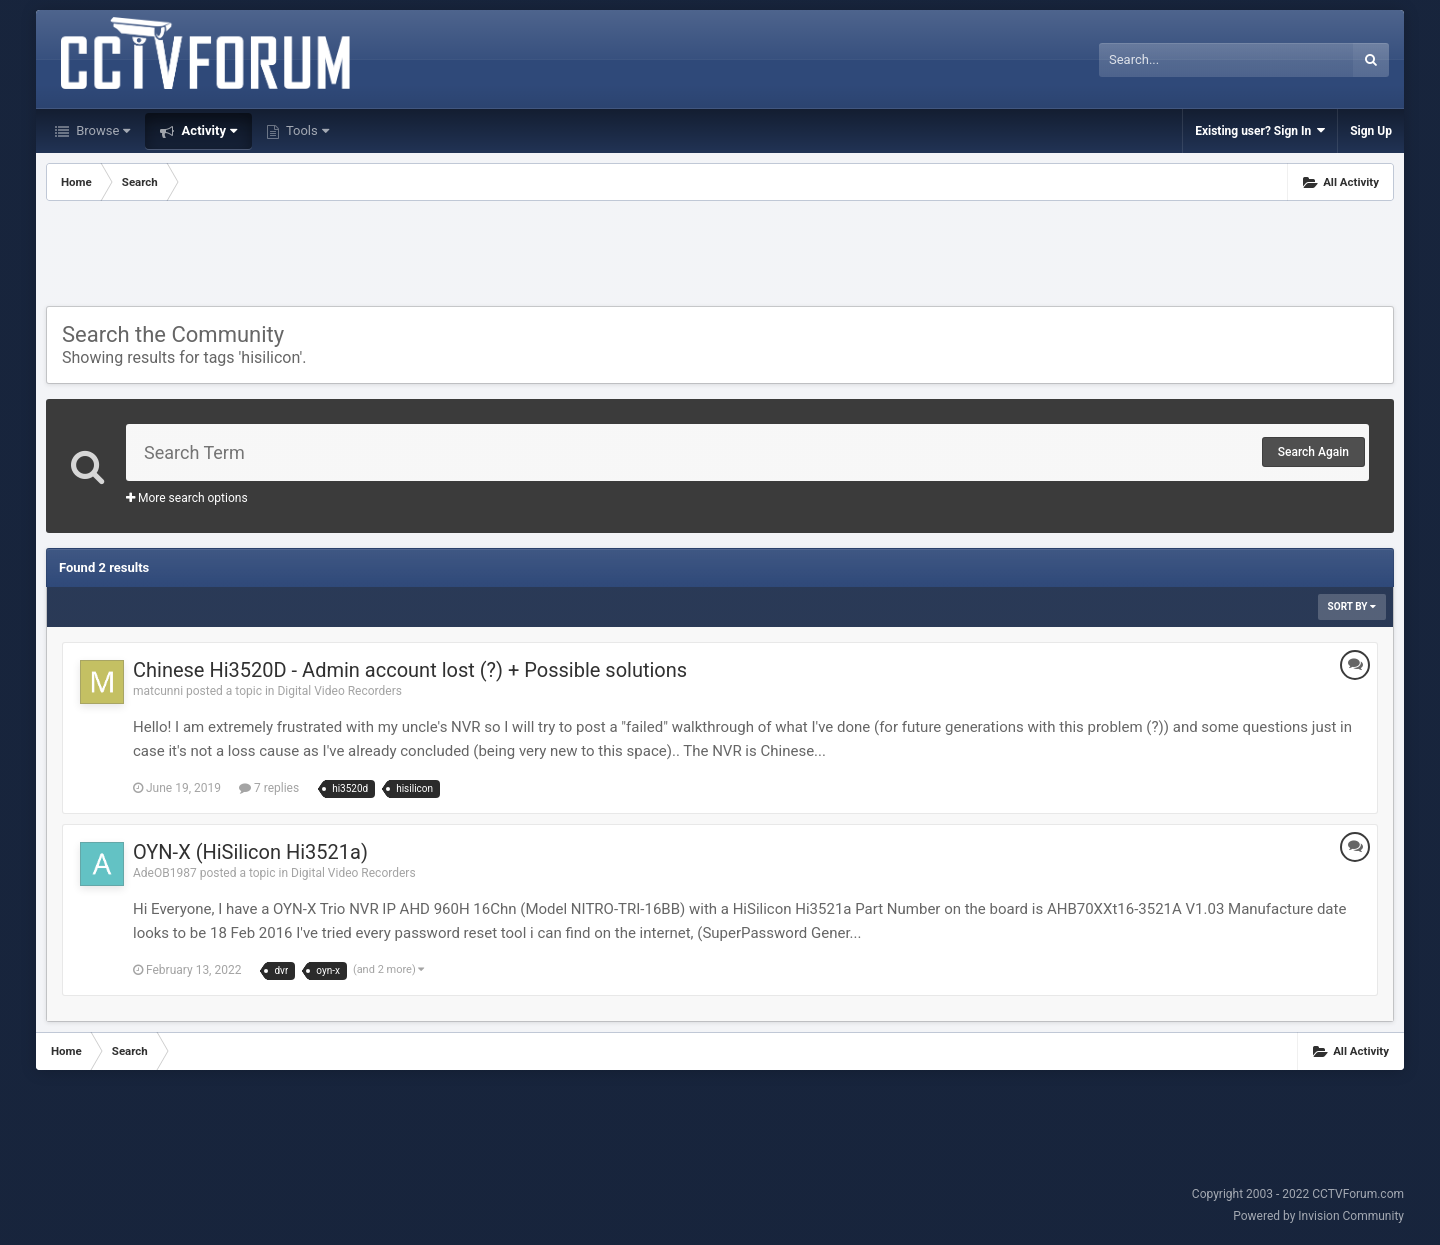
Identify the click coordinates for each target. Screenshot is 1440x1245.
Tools (306, 130)
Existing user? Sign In (1260, 130)
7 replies (269, 788)
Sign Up (1371, 131)
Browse (101, 130)
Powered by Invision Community (1318, 1216)
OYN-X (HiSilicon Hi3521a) (250, 852)
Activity (207, 130)
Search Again (1313, 452)
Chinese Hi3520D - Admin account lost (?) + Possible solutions (410, 670)
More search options (187, 498)
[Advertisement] (720, 256)
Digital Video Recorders (339, 691)
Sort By (1352, 606)
